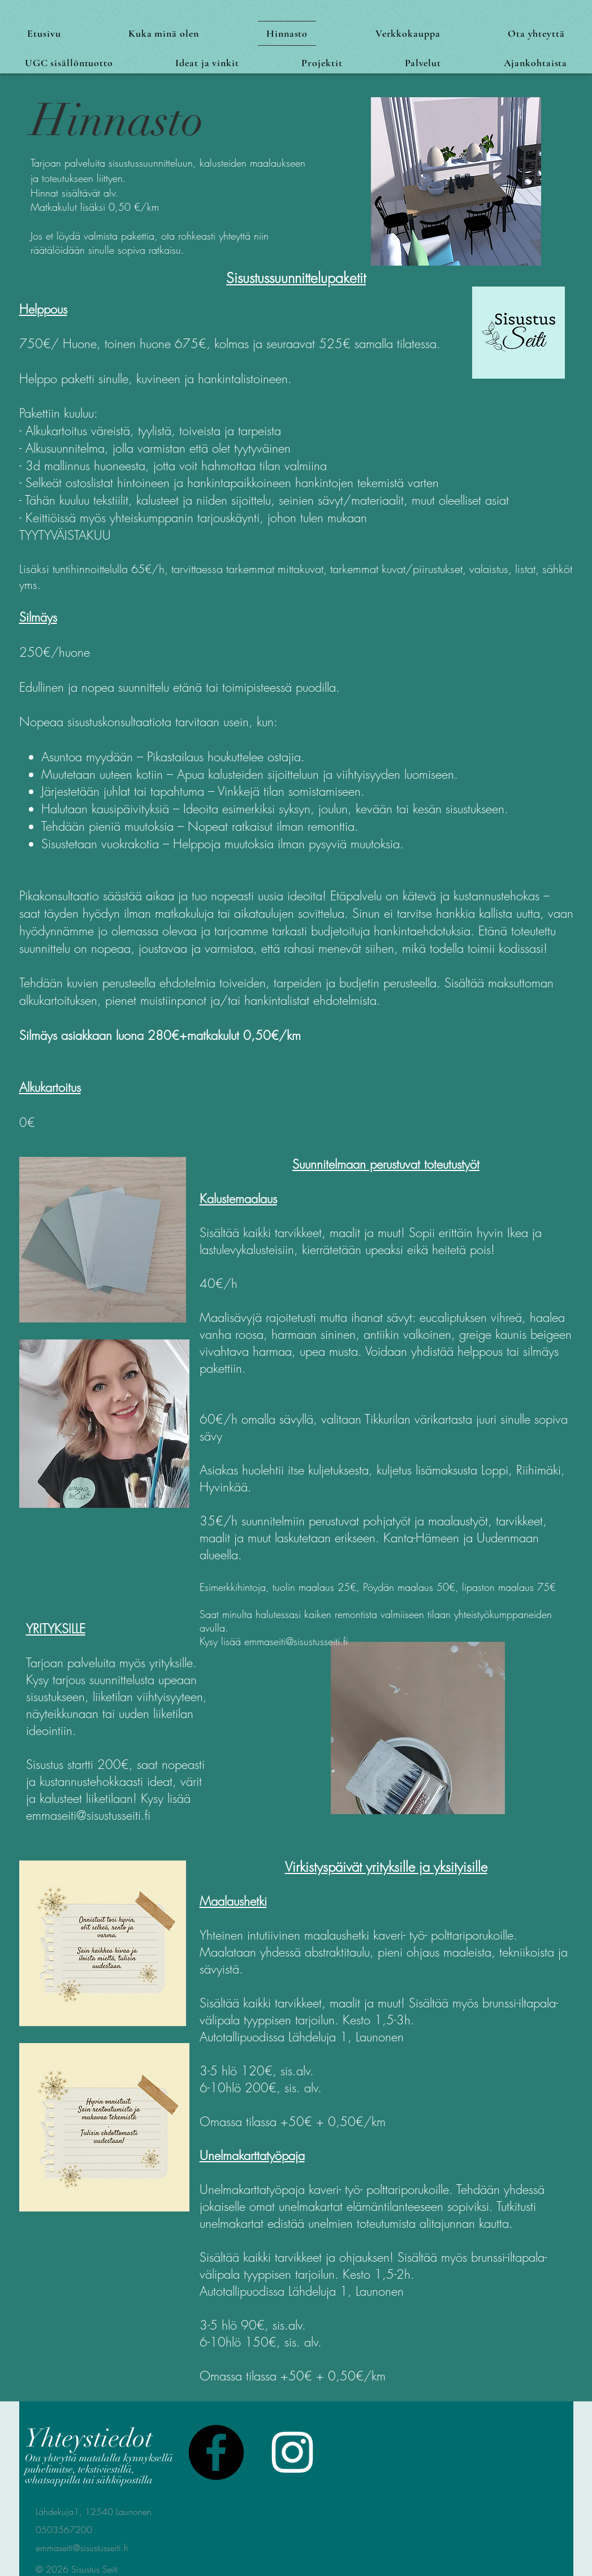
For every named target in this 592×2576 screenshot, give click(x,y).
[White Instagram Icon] (292, 2452)
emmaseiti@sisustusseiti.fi (296, 1641)
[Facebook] (216, 2452)
